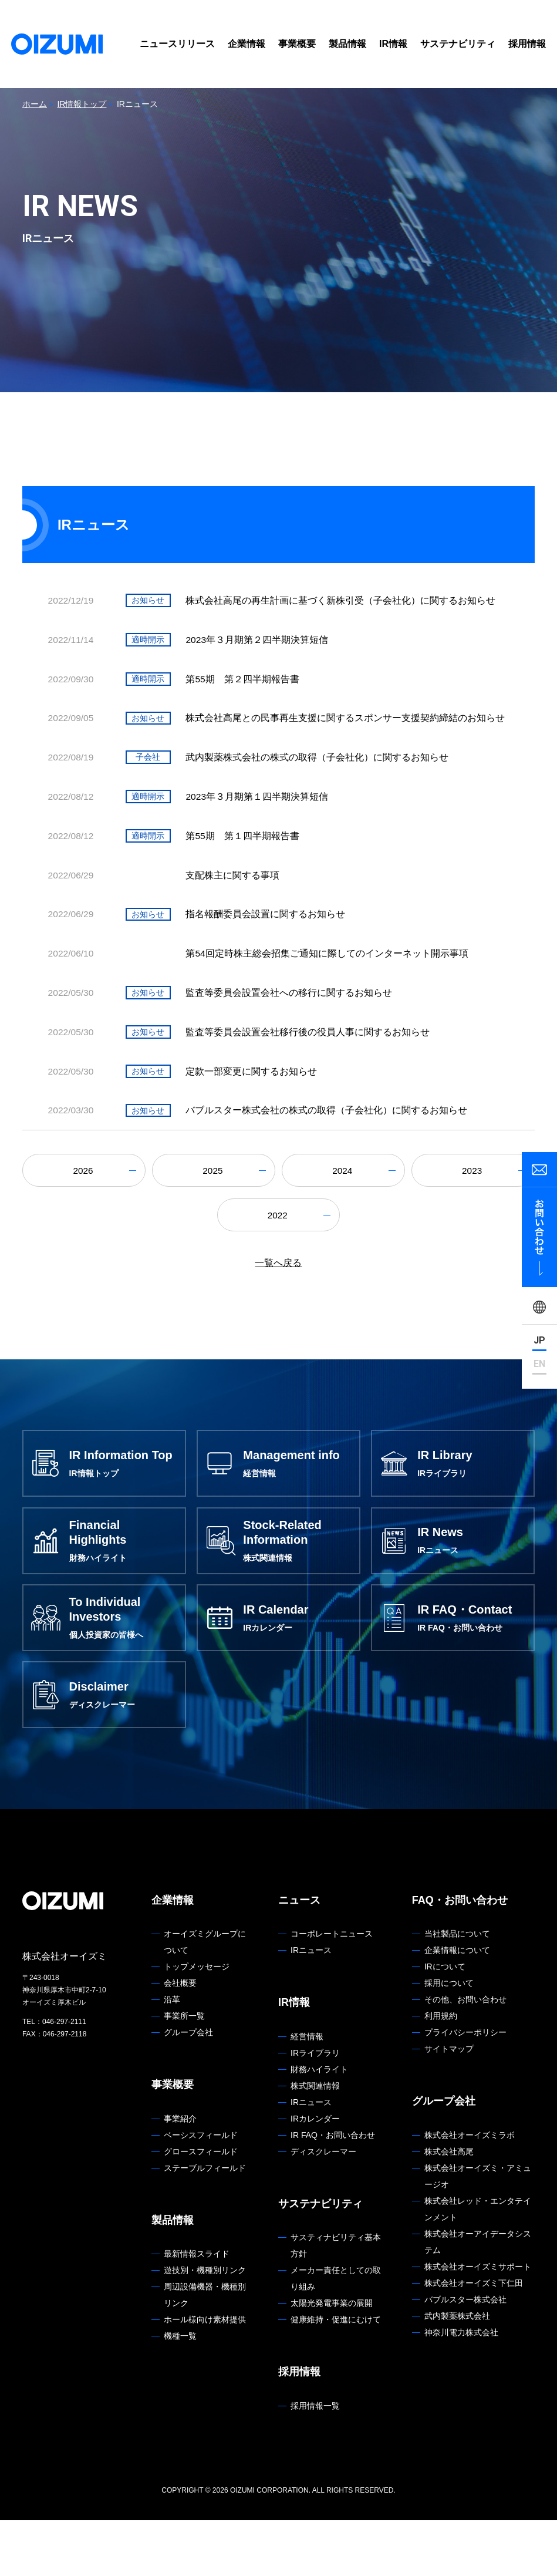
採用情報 (527, 44)
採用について (449, 2039)
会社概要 (180, 2039)
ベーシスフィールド (201, 2191)
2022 (278, 1260)
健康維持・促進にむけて (336, 2375)
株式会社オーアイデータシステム (477, 2298)
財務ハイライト (319, 2125)
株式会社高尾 (449, 2207)
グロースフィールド (201, 2207)
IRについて (444, 2023)
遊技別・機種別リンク (205, 2326)
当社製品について (457, 1990)
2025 (213, 1214)
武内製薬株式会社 (457, 2371)
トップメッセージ (196, 2023)
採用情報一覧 (315, 2461)
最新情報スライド (196, 2310)
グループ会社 (188, 2088)
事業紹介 (180, 2174)
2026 (83, 1214)
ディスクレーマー (323, 2207)
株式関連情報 (315, 2141)
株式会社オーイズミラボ (469, 2191)
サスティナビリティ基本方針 (336, 2302)
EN (539, 1363)
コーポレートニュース (332, 1990)
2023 (473, 1214)
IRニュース (311, 2006)
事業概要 (297, 44)
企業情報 (246, 44)
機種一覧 (180, 2392)
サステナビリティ (457, 44)
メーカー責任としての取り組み (336, 2335)
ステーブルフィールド (205, 2223)
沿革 (172, 2055)
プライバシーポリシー (465, 2088)
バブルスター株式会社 (465, 2355)
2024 (343, 1214)
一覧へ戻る (278, 1309)
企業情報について (457, 2006)
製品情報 (347, 44)
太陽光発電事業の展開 (332, 2359)
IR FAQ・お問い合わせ (333, 2191)
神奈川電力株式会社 (461, 2388)
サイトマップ (449, 2105)
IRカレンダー (315, 2174)
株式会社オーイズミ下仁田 (473, 2338)
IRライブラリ (315, 2108)
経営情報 (307, 2092)
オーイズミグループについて (205, 1998)
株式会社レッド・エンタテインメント (477, 2265)
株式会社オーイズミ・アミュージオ (477, 2232)
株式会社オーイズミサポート (477, 2322)
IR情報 (393, 44)
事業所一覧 (184, 2072)
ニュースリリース (177, 44)
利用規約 (440, 2072)
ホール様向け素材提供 (205, 2375)
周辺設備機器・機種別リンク (205, 2351)
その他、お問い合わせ (465, 2055)
